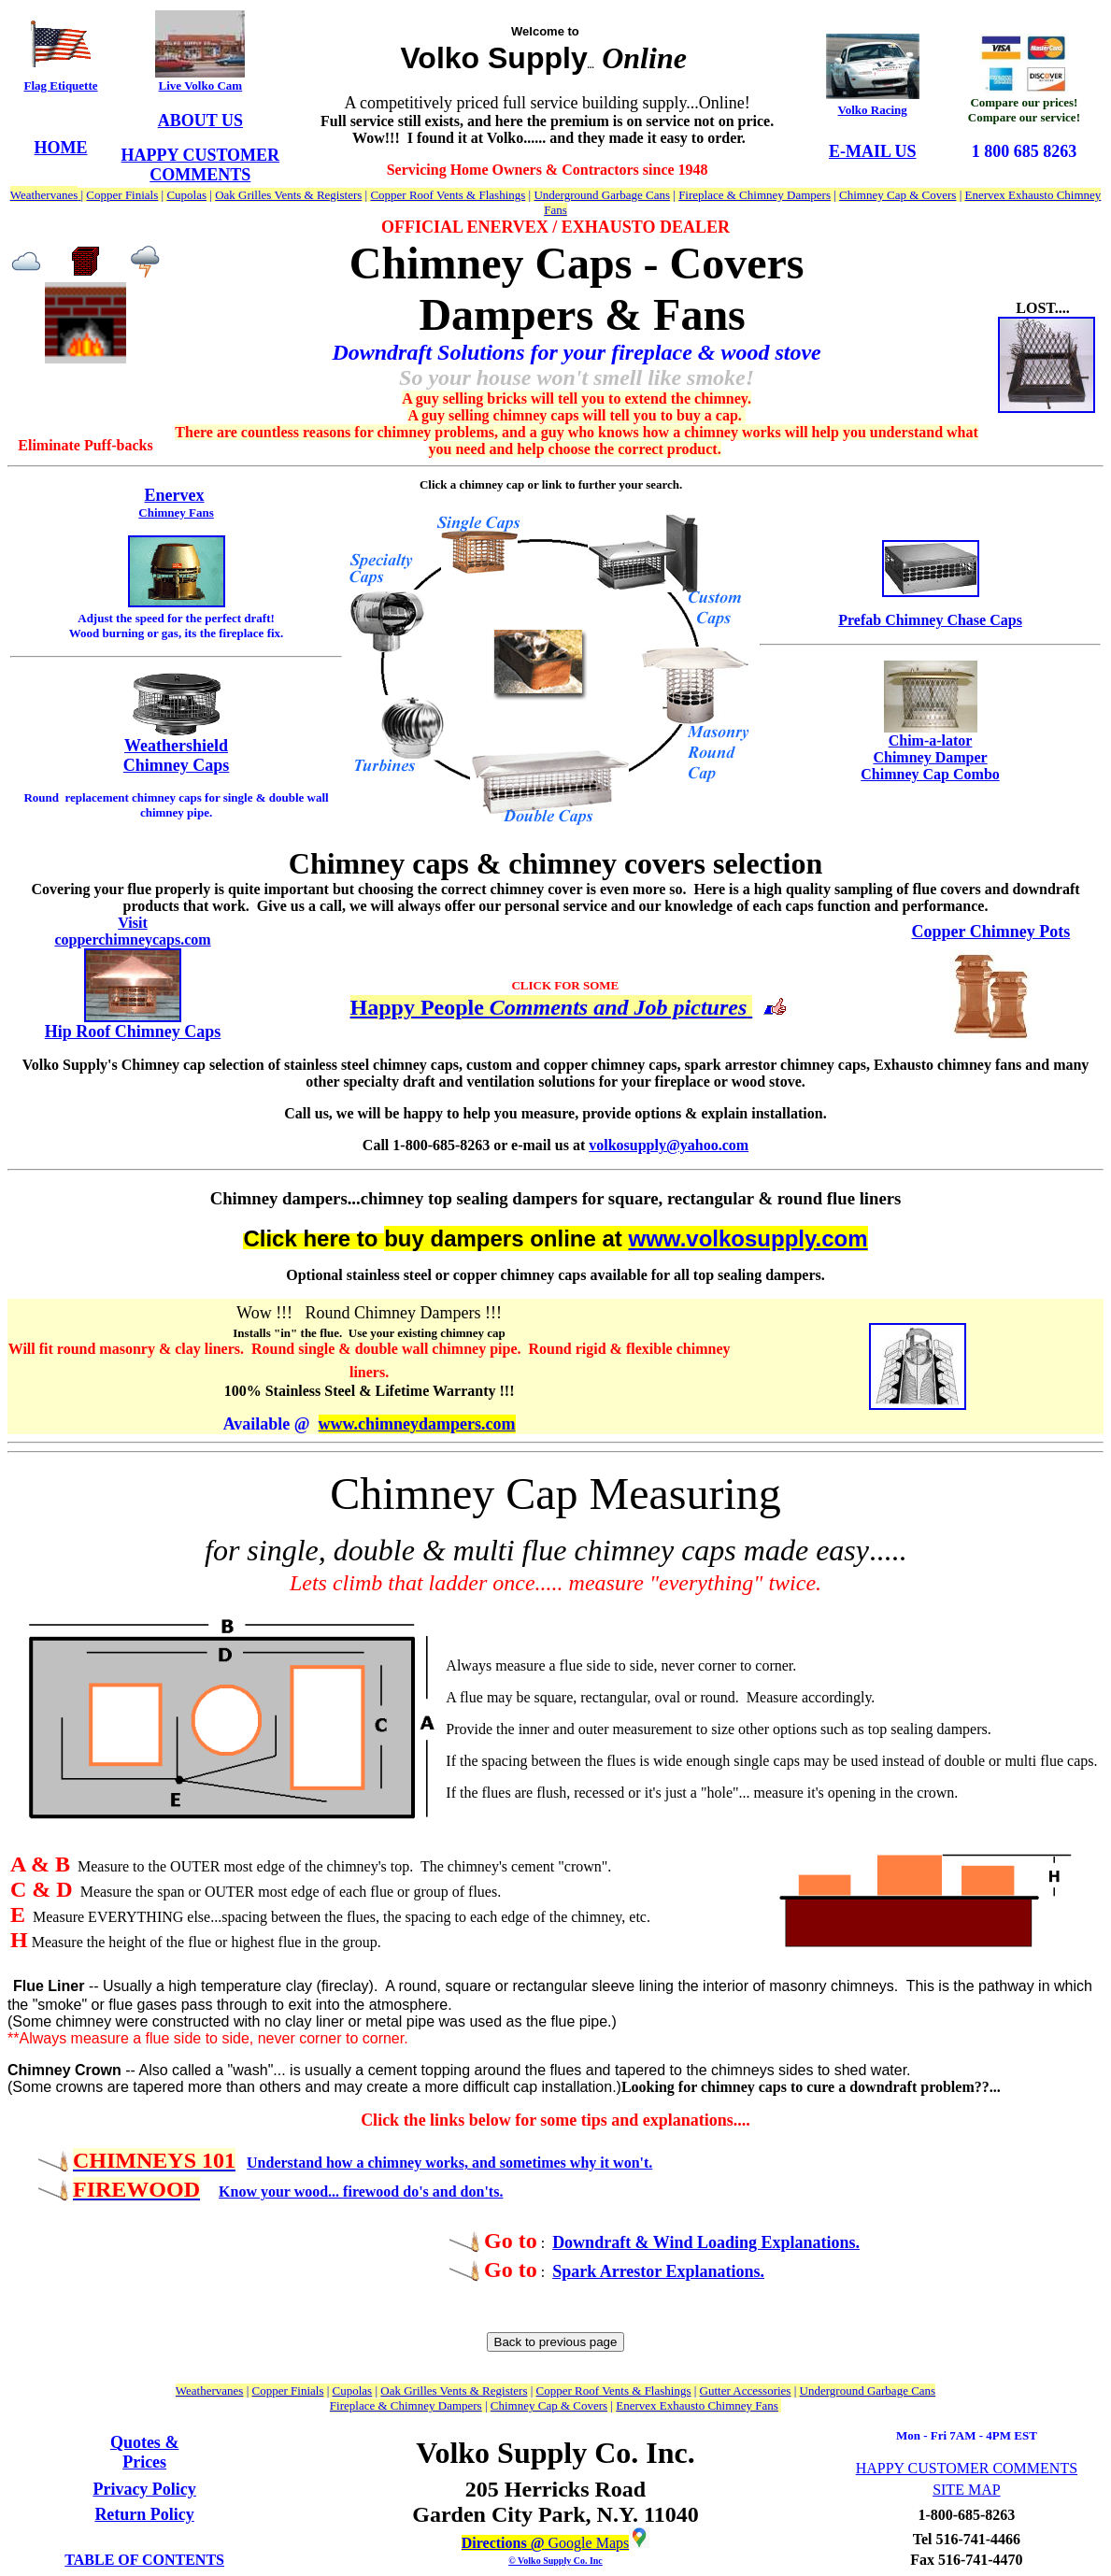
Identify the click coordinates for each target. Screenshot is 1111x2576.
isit (137, 923)
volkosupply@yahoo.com (668, 1145)
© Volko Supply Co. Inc (555, 2560)
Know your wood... (281, 2191)
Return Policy (143, 2514)
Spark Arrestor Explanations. (658, 2271)
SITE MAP (966, 2490)
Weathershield (176, 745)
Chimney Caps (176, 765)
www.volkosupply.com (748, 1238)
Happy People (420, 1007)
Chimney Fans (176, 512)
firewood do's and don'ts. (423, 2191)
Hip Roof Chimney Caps (133, 1031)
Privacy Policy (144, 2489)
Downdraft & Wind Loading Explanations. (706, 2242)
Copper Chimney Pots (991, 931)
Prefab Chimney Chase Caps (930, 620)
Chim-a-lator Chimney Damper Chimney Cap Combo (930, 757)
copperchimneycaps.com (132, 939)
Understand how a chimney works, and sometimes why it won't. (449, 2162)
